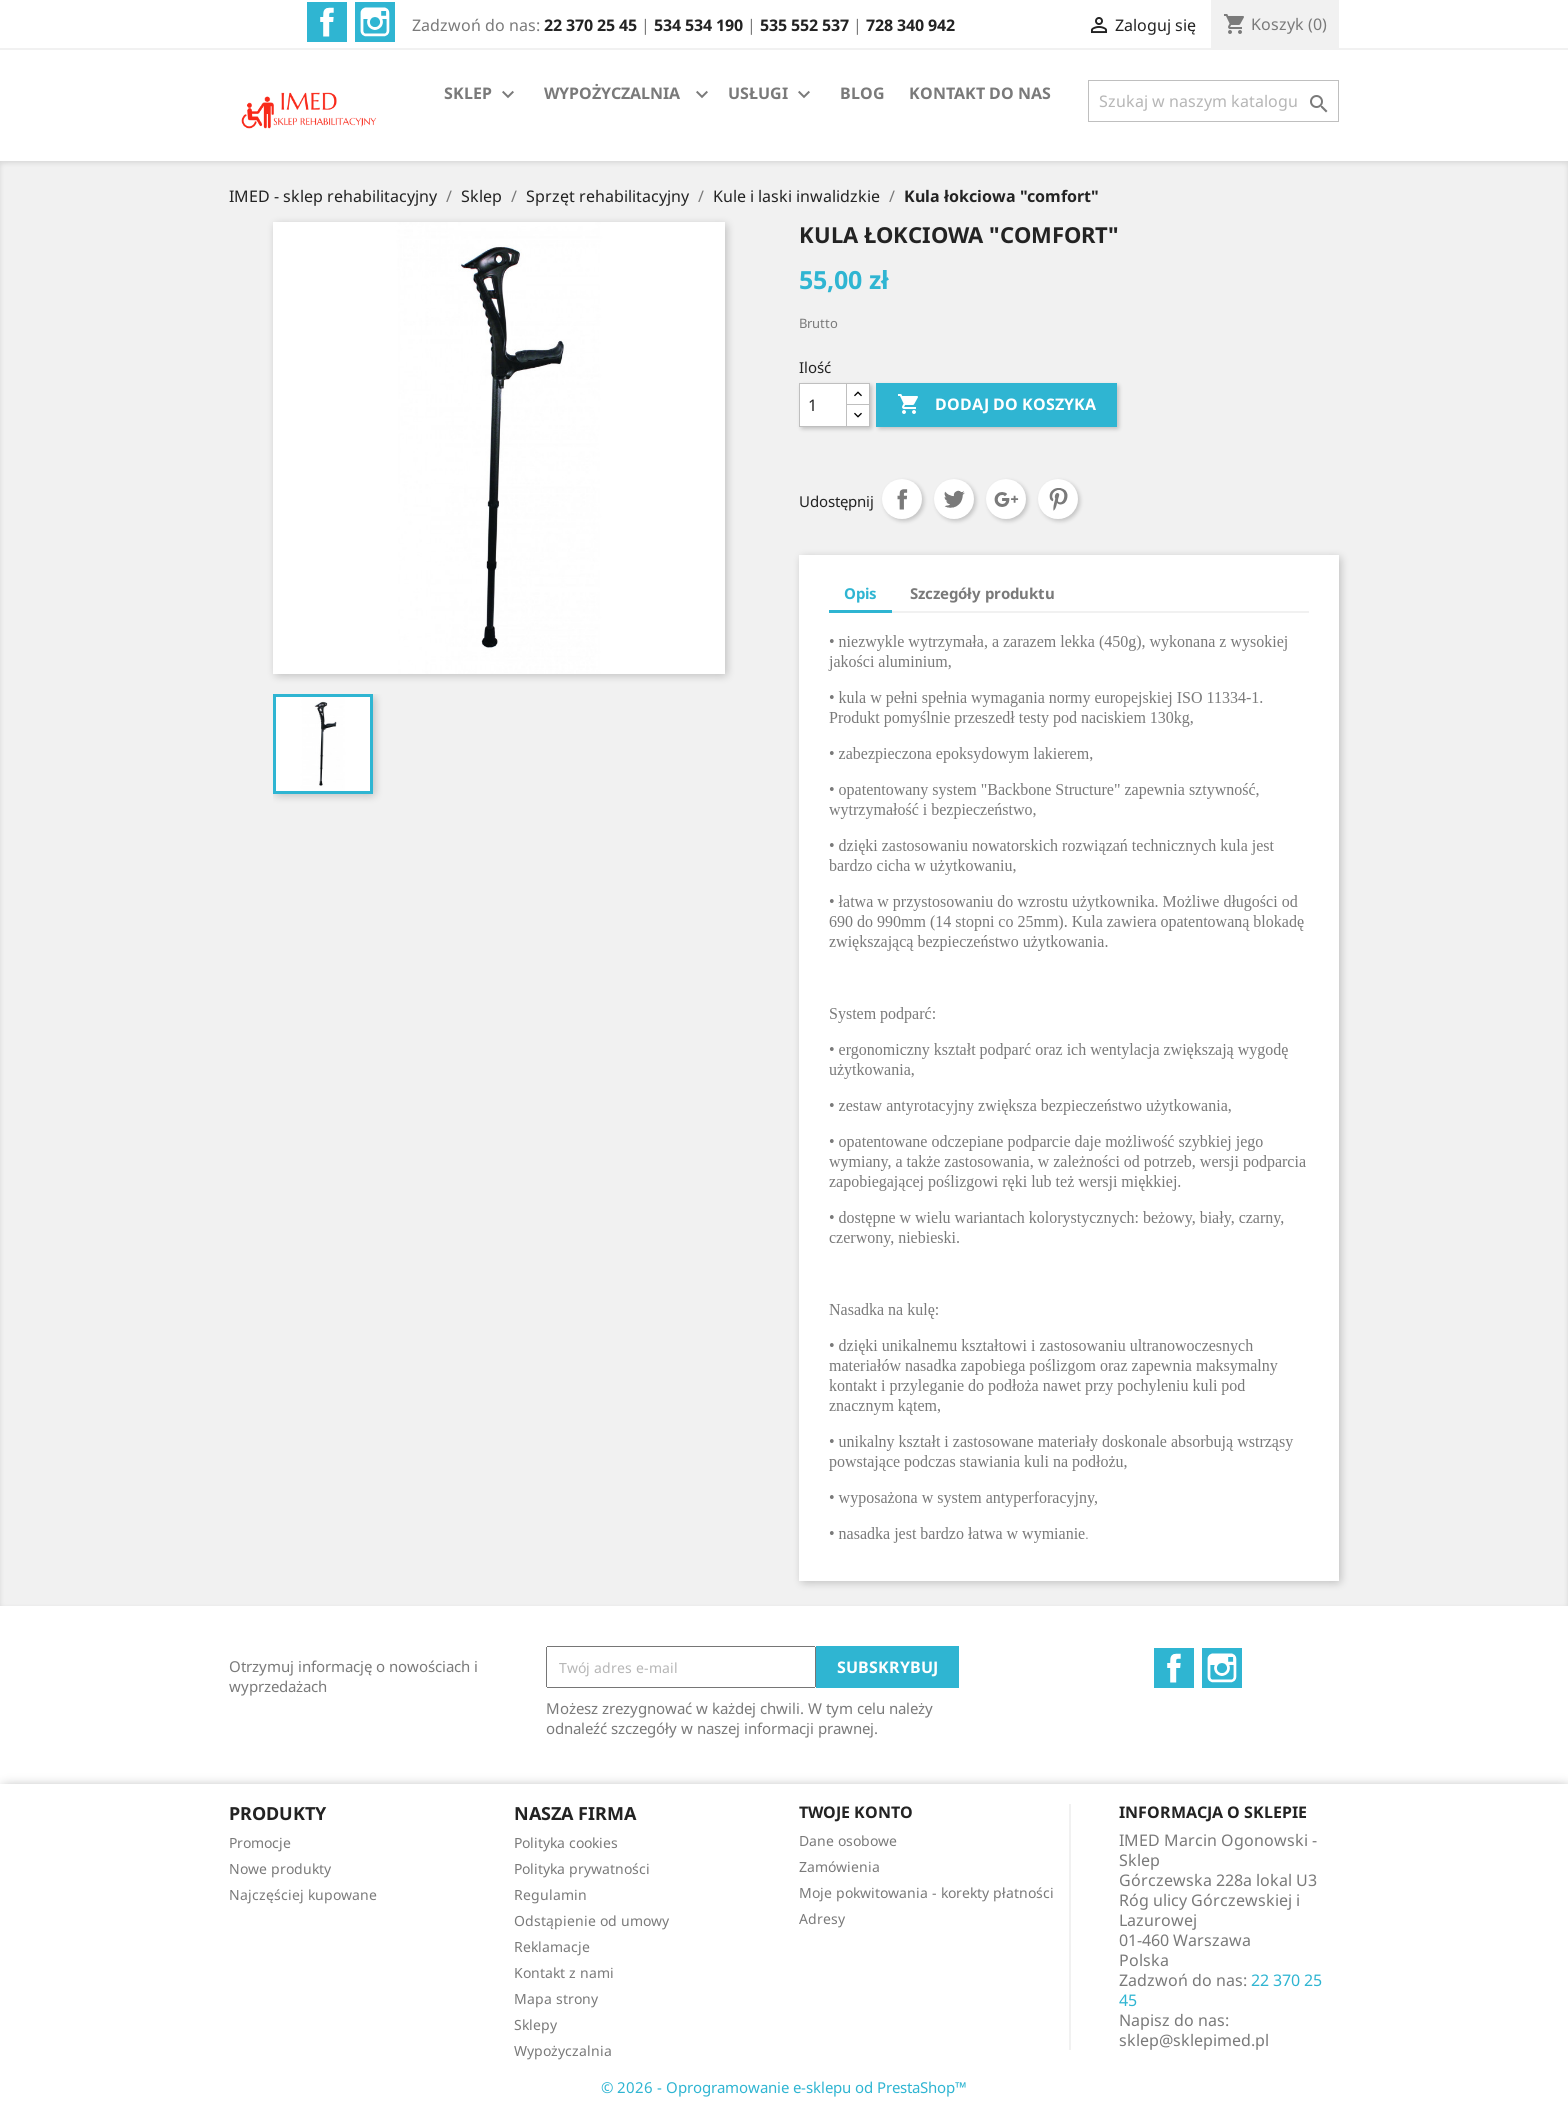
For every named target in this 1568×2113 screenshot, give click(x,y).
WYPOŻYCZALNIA (612, 93)
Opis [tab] (860, 593)
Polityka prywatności (582, 1868)
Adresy (822, 1918)
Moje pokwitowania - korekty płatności (926, 1892)
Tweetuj (954, 499)
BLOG (862, 93)
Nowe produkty (280, 1868)
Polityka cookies (566, 1842)
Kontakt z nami (564, 1972)
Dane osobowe (848, 1840)
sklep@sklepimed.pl (1194, 2040)
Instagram (375, 22)
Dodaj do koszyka (996, 405)
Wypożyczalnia (563, 2050)
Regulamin (550, 1894)
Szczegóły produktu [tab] (982, 593)
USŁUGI (772, 94)
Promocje (260, 1842)
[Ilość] (823, 405)
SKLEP (482, 94)
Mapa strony (556, 1998)
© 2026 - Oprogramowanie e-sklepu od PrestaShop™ (784, 2087)
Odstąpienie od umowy (591, 1920)
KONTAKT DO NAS (980, 93)
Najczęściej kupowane (303, 1894)
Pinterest (1058, 499)
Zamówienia (839, 1866)
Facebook (327, 22)
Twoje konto (856, 1812)
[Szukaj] (1213, 101)
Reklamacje (552, 1946)
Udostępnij (902, 499)
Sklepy (535, 2024)
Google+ (1006, 499)
